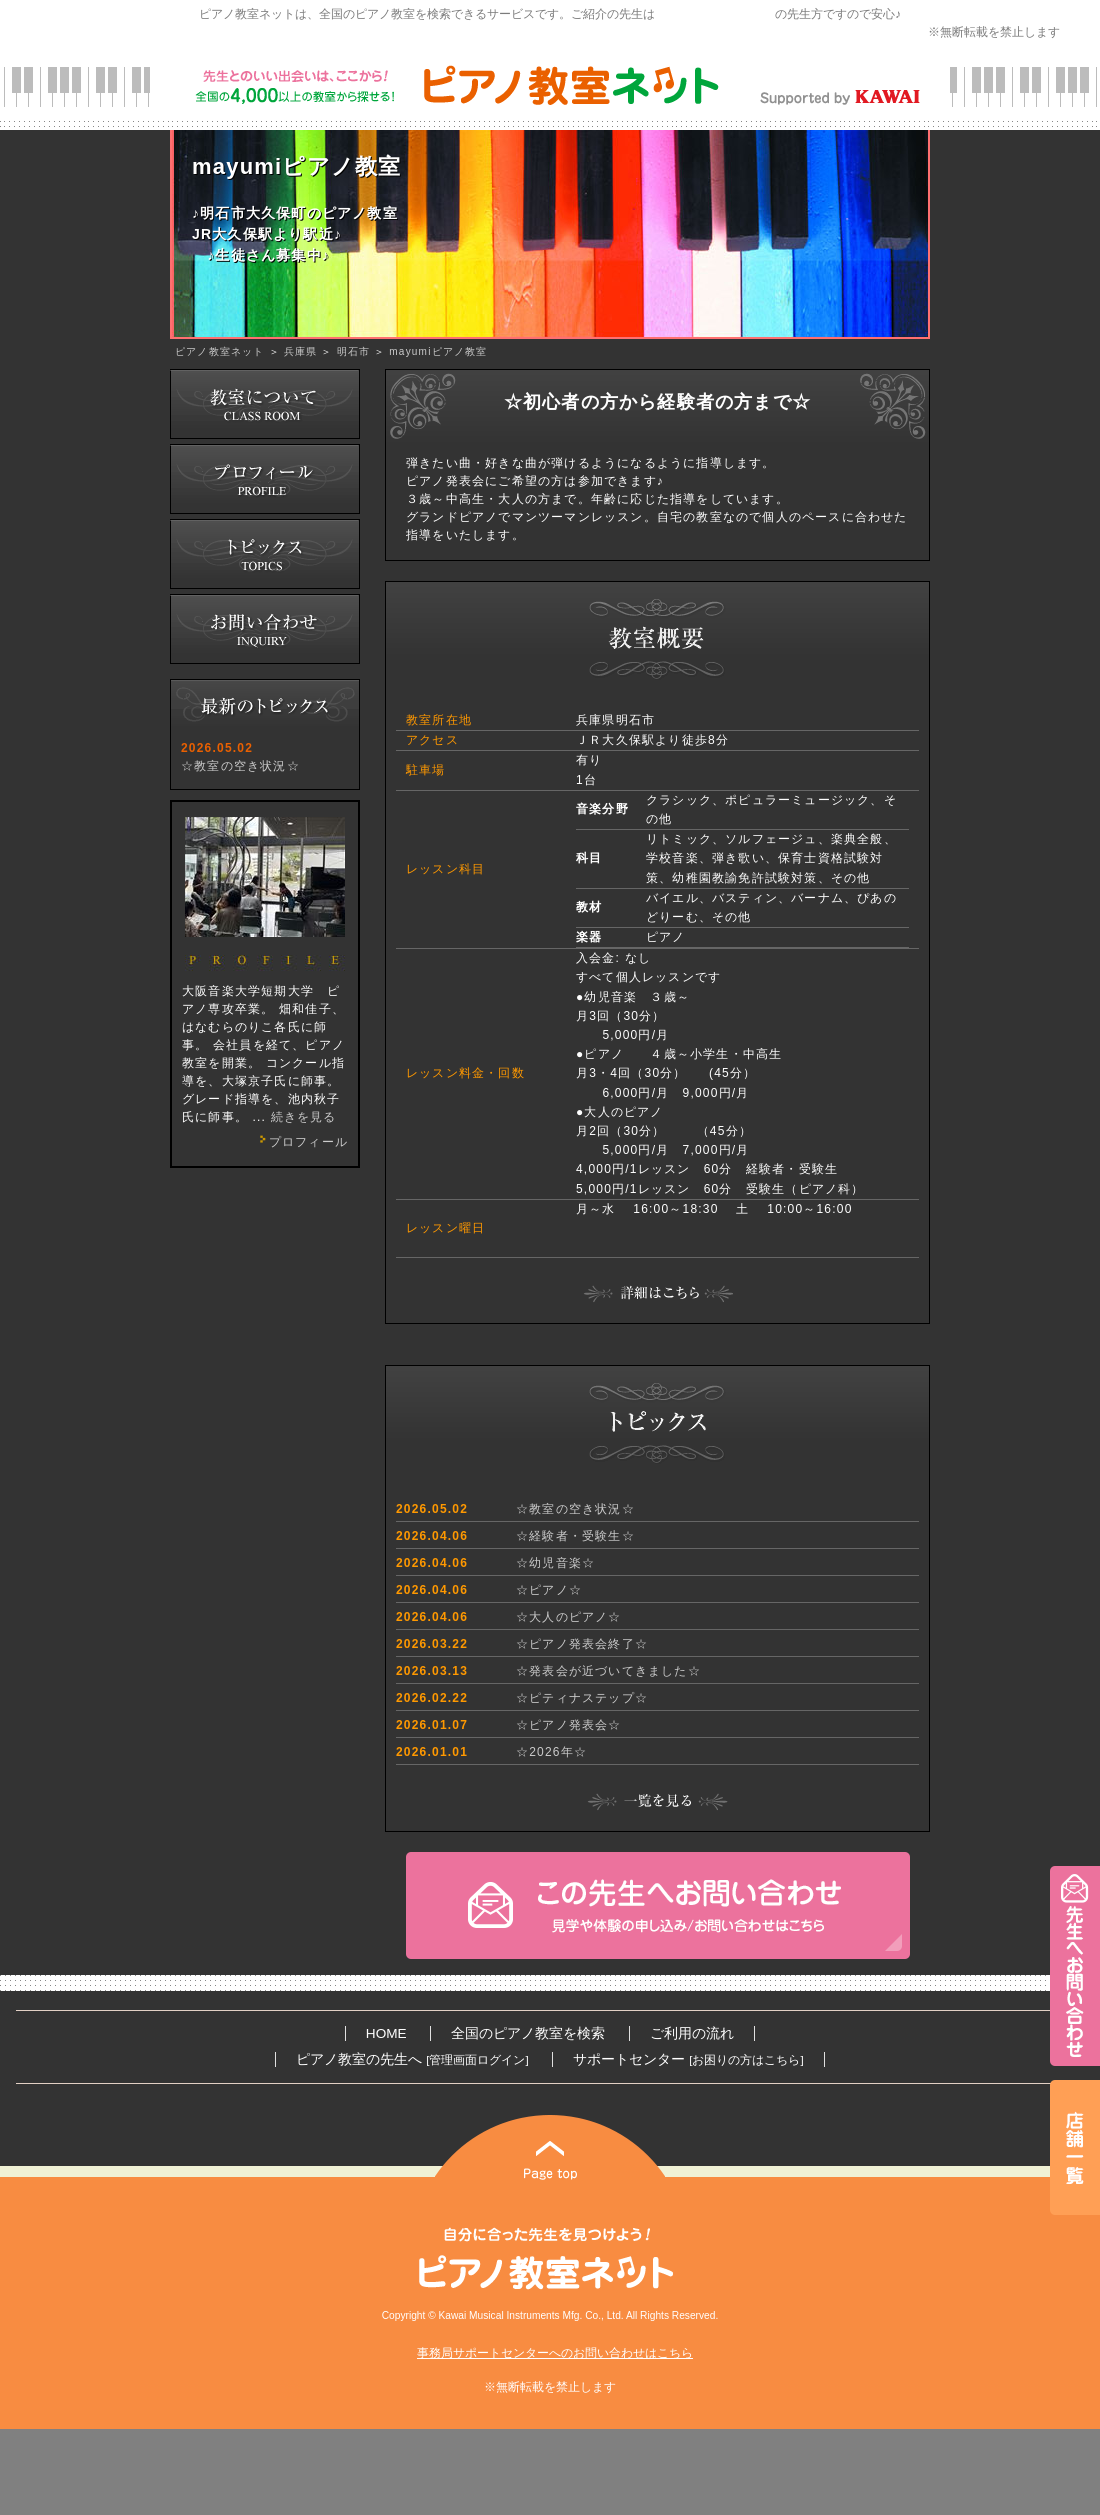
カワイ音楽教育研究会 (715, 14)
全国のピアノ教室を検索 (528, 2033)
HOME (386, 2033)
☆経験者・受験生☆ (575, 1536)
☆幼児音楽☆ (555, 1563)
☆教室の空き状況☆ (240, 766)
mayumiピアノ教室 (438, 351)
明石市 (354, 351)
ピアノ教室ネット (220, 351)
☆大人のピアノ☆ (569, 1617)
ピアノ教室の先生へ (412, 2059)
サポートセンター (688, 2059)
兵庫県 (301, 351)
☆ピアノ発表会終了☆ (582, 1644)
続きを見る (304, 1117)
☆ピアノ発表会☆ (569, 1725)
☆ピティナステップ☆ (582, 1698)
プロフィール (301, 1142)
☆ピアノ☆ (549, 1590)
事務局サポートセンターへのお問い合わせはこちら (555, 2353)
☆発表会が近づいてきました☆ (608, 1671)
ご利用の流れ (692, 2033)
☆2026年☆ (551, 1752)
